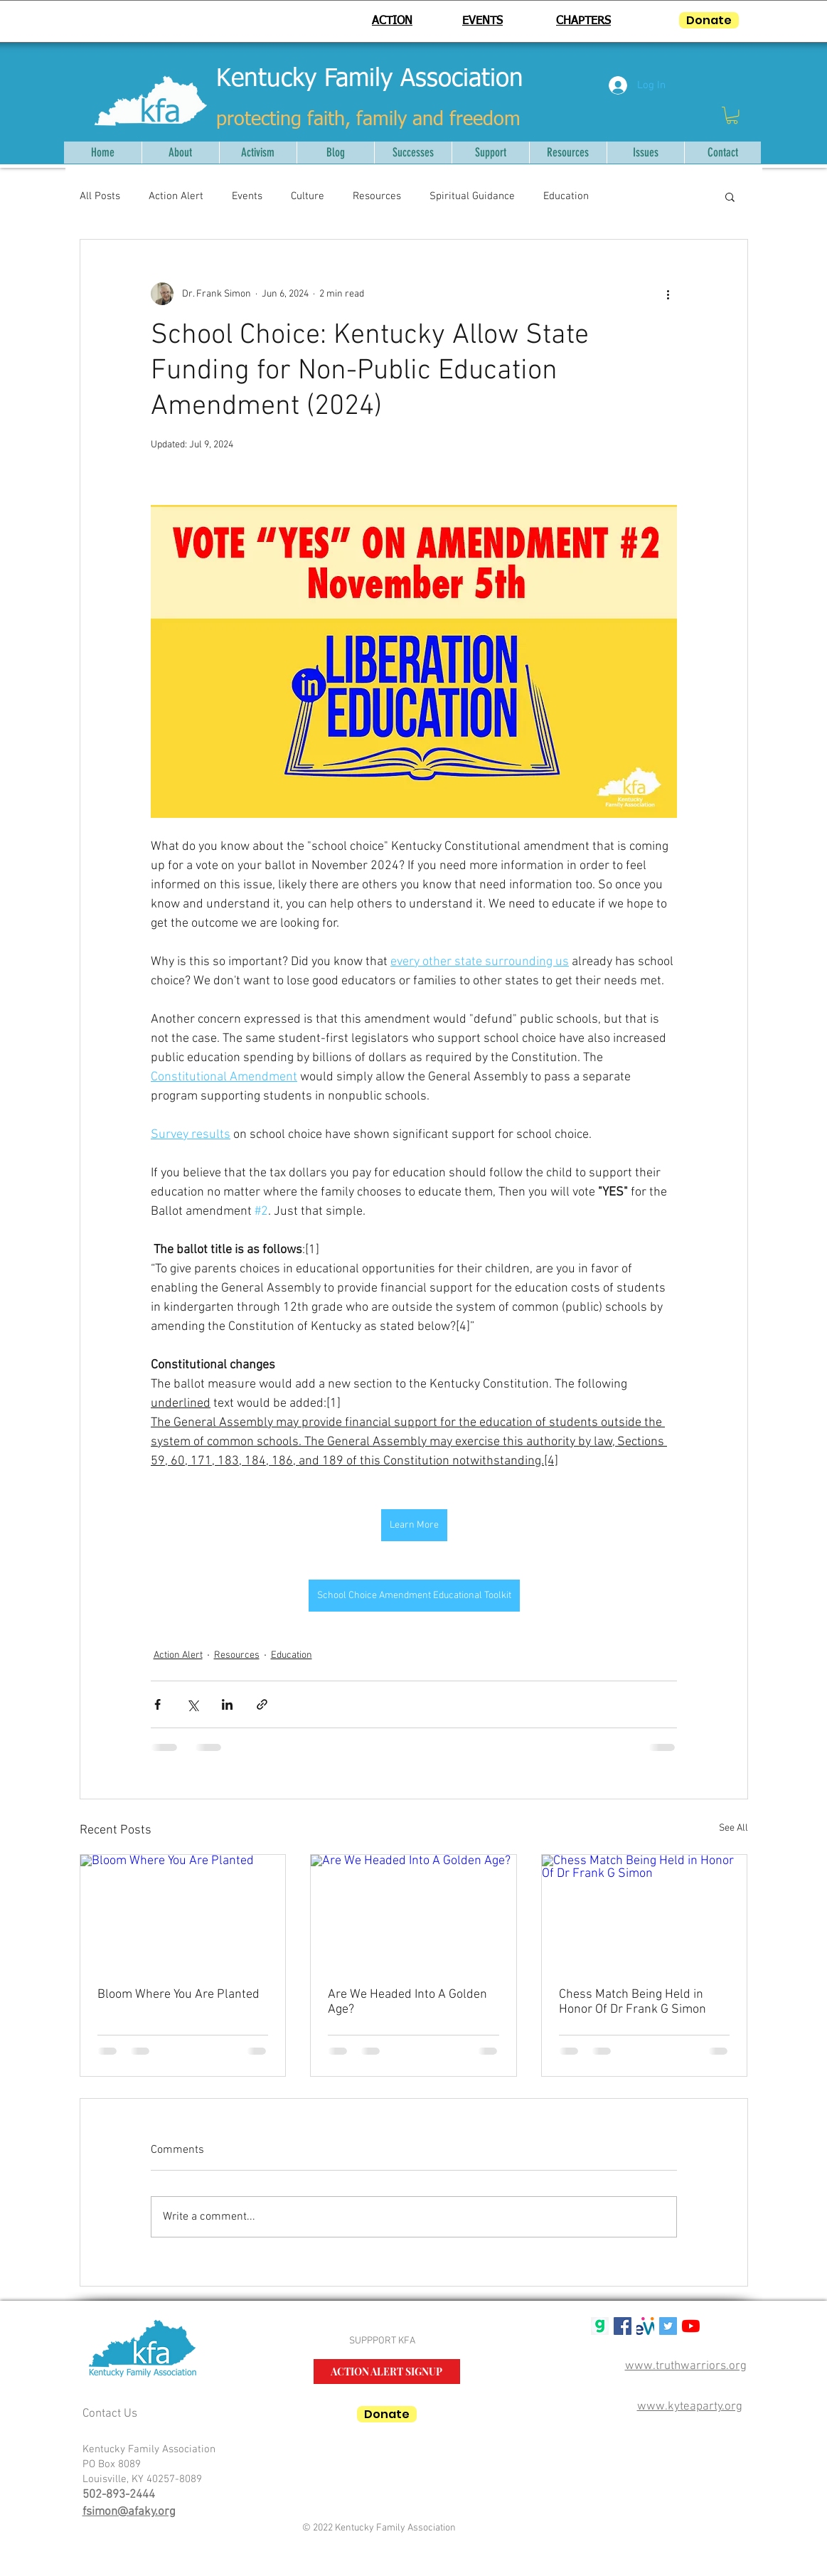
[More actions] (668, 293)
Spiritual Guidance (472, 196)
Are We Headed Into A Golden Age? (407, 2002)
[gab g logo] (600, 2326)
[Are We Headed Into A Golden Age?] (413, 1912)
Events (247, 196)
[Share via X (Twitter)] (192, 1704)
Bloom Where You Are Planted (178, 1994)
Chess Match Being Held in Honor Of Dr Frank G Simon (632, 2002)
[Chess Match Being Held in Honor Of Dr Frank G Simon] (644, 1912)
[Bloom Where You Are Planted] (183, 1912)
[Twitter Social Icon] (668, 2326)
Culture (307, 196)
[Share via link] (262, 1704)
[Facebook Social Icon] (622, 2326)
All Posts (100, 196)
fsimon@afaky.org (129, 2512)
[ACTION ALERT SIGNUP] (387, 2371)
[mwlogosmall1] (645, 2326)
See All (733, 1828)
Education (566, 196)
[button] (732, 115)
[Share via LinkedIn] (227, 1704)
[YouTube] (691, 2326)
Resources (377, 196)
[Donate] (709, 20)
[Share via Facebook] (157, 1704)
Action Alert (176, 196)
